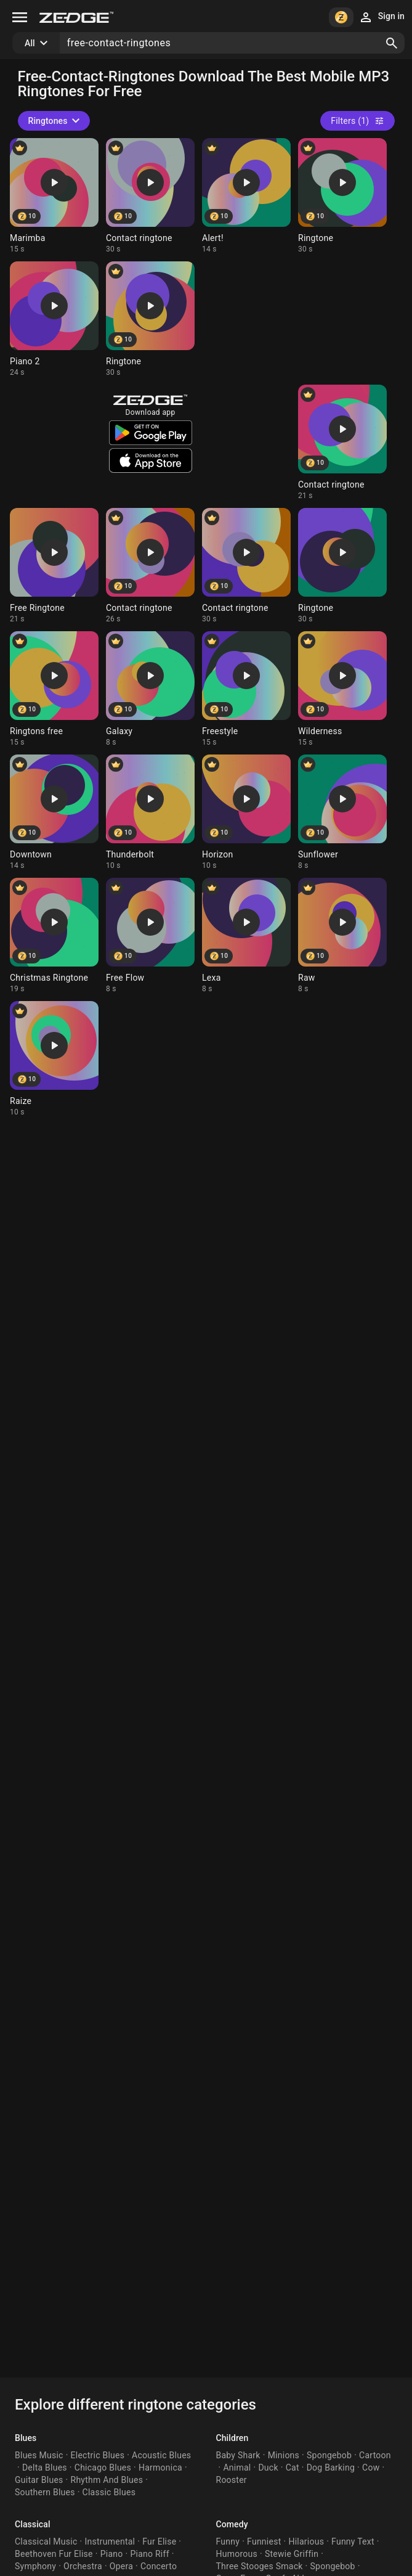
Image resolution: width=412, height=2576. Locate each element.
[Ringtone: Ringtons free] (54, 689)
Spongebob (329, 2455)
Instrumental (109, 2541)
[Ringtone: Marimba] (54, 196)
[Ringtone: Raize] (54, 1059)
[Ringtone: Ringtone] (342, 196)
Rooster (231, 2480)
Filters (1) (357, 121)
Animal (237, 2467)
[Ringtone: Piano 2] (54, 319)
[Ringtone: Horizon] (246, 812)
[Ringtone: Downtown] (54, 812)
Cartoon (375, 2455)
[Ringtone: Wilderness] (342, 689)
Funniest (264, 2541)
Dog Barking (331, 2467)
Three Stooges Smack (259, 2566)
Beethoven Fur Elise (54, 2554)
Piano (111, 2554)
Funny (228, 2541)
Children (232, 2438)
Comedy (232, 2524)
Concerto (158, 2566)
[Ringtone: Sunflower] (342, 812)
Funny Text (352, 2541)
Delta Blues (44, 2467)
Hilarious (306, 2541)
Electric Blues (98, 2455)
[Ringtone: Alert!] (246, 196)
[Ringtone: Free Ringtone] (54, 566)
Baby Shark (238, 2455)
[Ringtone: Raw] (342, 936)
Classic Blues (109, 2492)
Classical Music (46, 2541)
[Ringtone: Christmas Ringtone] (54, 936)
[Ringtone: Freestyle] (246, 689)
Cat (292, 2467)
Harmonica (160, 2467)
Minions (283, 2455)
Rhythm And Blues (107, 2480)
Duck (268, 2467)
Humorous (237, 2554)
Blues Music (39, 2455)
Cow (370, 2467)
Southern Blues (45, 2492)
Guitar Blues (39, 2480)
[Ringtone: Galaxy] (150, 689)
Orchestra (82, 2566)
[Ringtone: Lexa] (246, 936)
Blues (25, 2438)
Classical (32, 2524)
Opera (121, 2566)
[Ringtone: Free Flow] (150, 936)
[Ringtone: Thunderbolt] (150, 812)
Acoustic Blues (161, 2455)
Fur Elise (159, 2541)
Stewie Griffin (291, 2554)
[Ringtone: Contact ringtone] (150, 196)
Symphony (35, 2566)
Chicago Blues (103, 2467)
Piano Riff (149, 2554)
